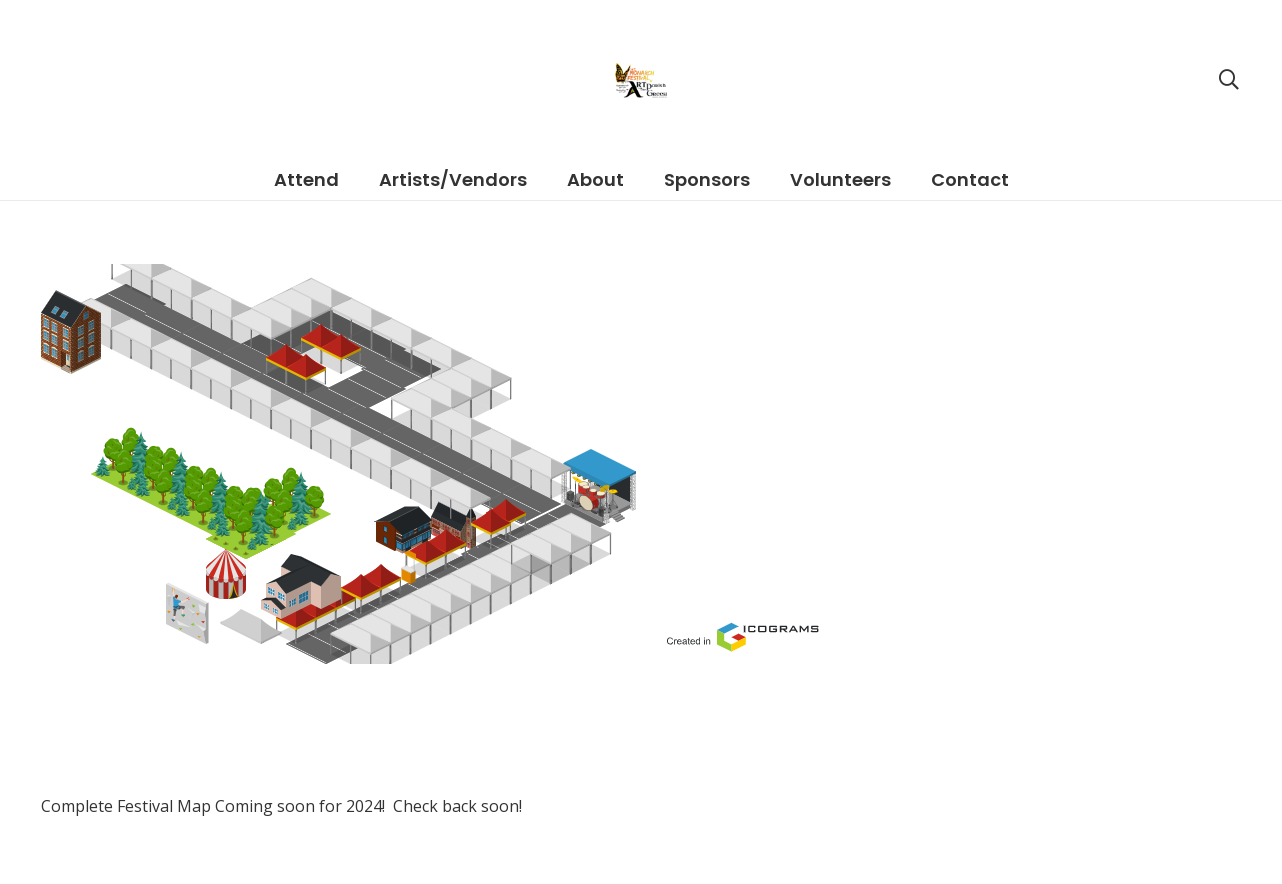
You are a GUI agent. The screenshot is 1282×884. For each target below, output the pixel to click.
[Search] (1229, 80)
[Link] (641, 464)
